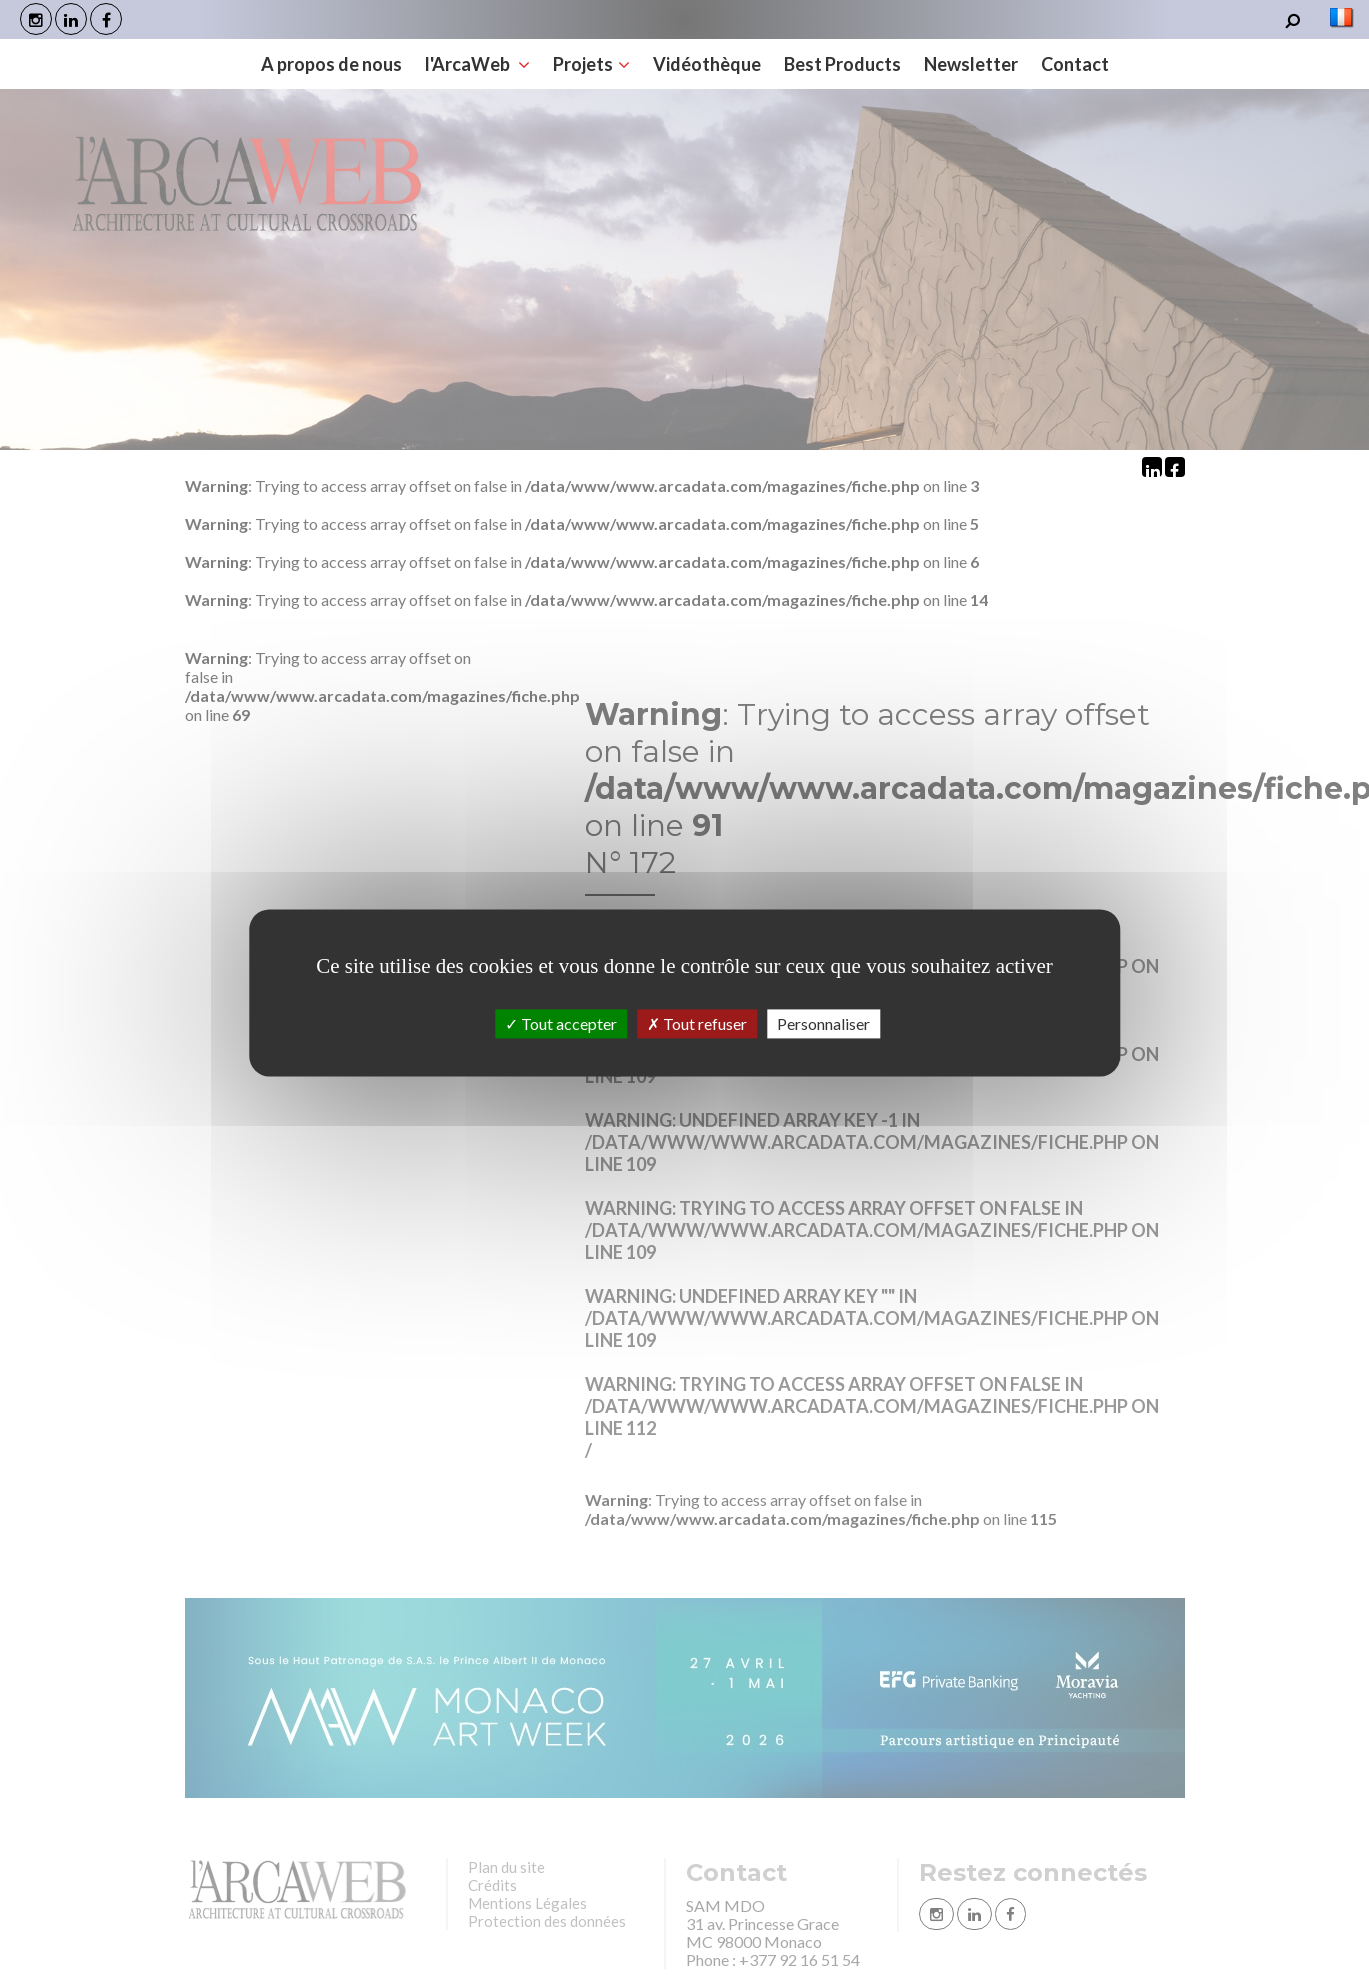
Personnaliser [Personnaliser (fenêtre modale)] (823, 1023)
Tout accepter (561, 1023)
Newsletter (971, 64)
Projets (591, 64)
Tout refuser (697, 1023)
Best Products (842, 64)
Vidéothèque (707, 64)
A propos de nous (331, 64)
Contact (1075, 64)
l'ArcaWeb (477, 64)
